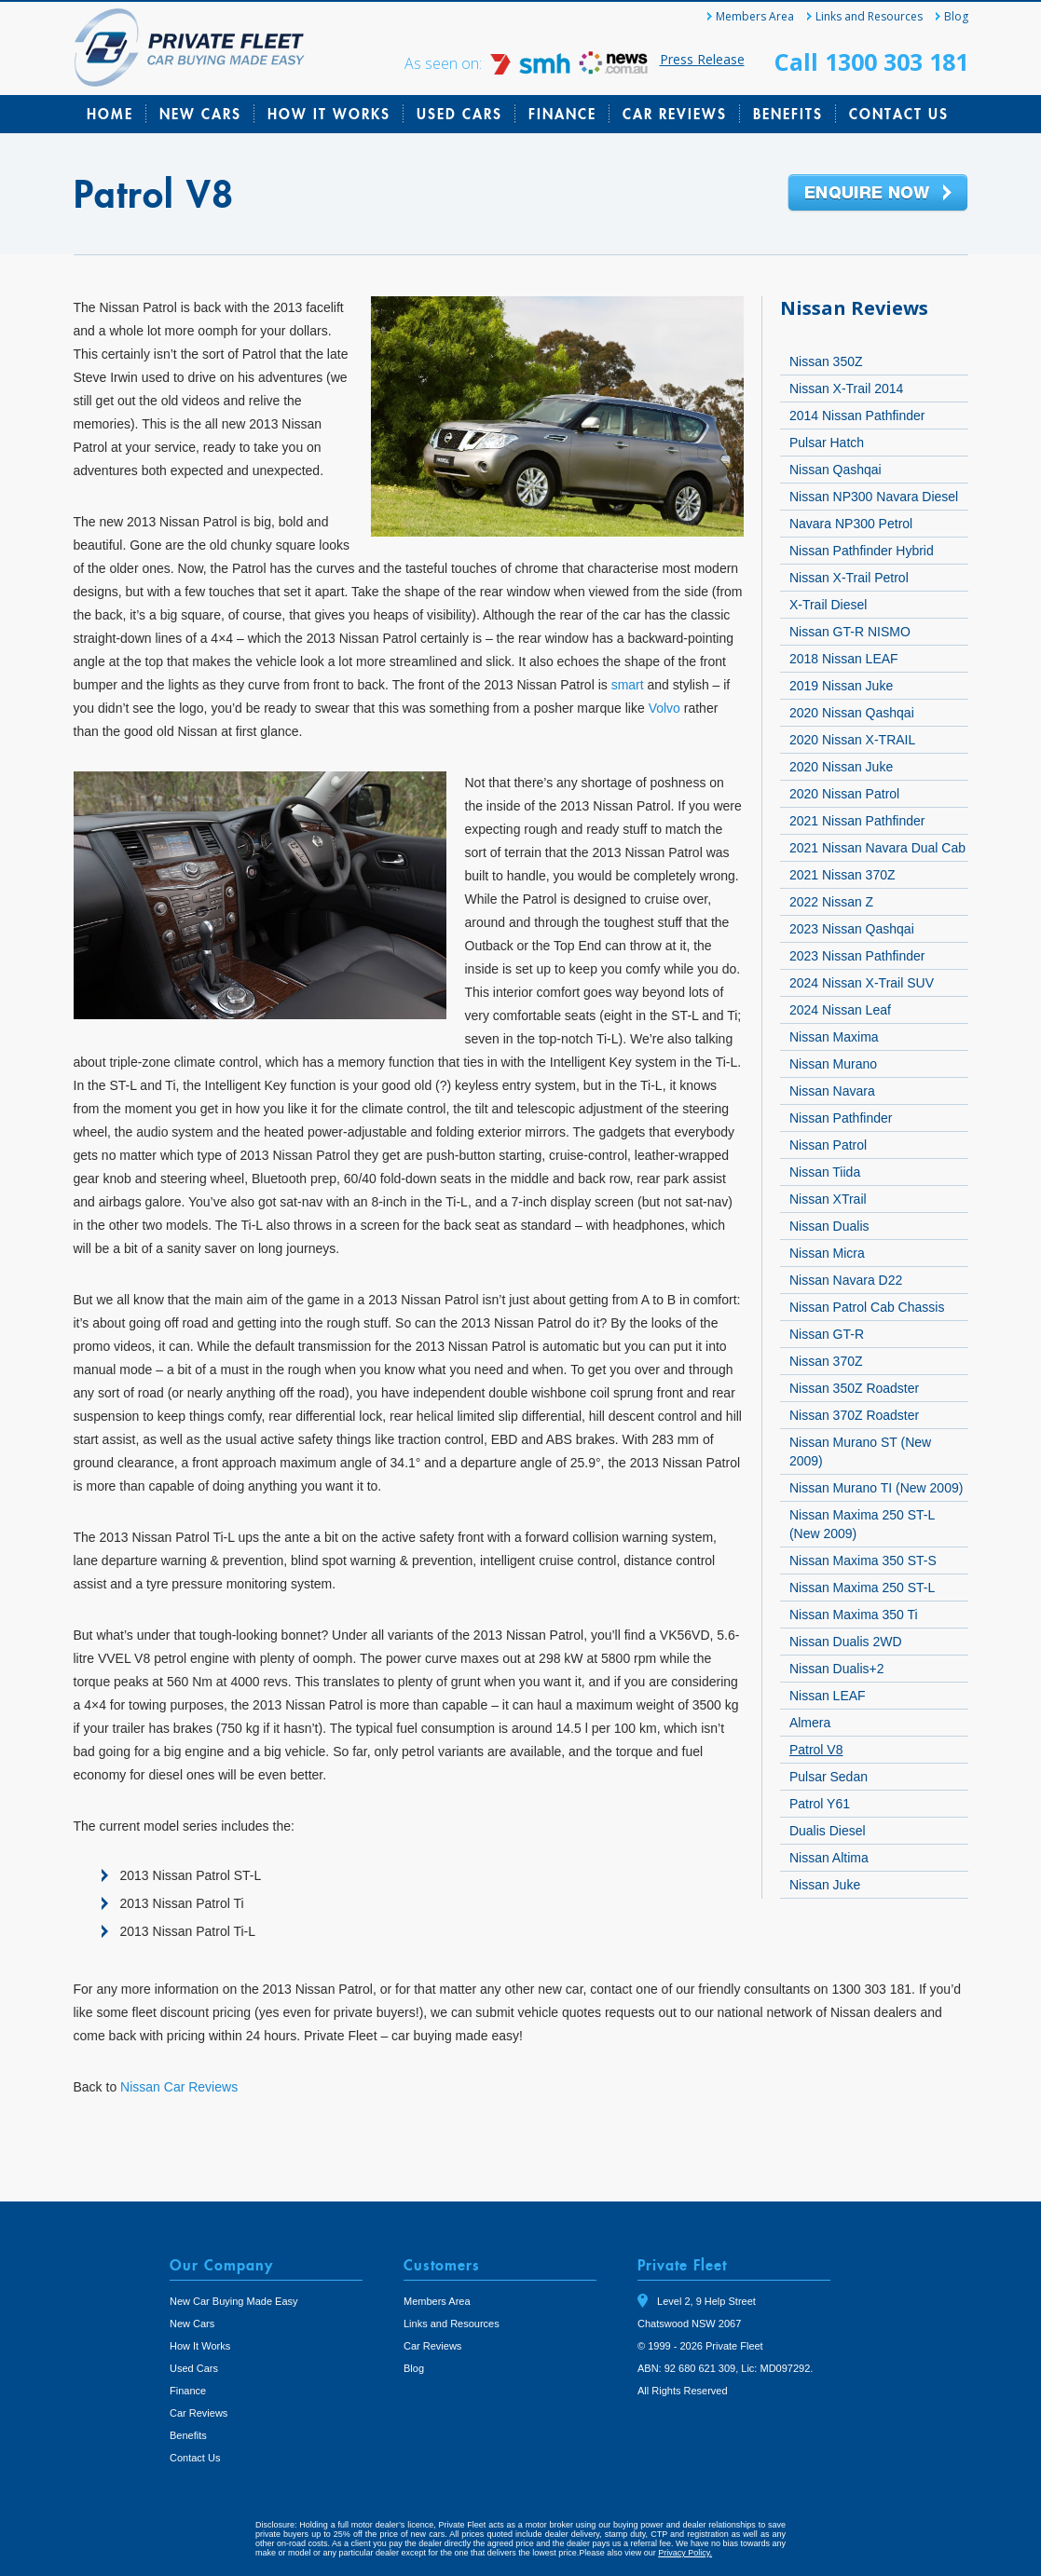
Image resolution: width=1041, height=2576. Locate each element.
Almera (809, 1722)
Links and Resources (869, 16)
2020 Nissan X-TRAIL (852, 739)
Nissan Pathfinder (841, 1118)
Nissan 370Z (826, 1361)
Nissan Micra (827, 1253)
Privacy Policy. (685, 2552)
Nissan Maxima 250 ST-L (862, 1587)
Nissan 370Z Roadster (854, 1415)
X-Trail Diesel (828, 604)
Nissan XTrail (828, 1199)
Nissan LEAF (827, 1695)
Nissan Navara (832, 1091)
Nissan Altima (829, 1857)
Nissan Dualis (829, 1226)
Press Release (702, 59)
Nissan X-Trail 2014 (846, 388)
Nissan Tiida (824, 1172)
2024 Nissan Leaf (840, 1009)
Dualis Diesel (827, 1830)
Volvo (664, 708)
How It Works (328, 113)
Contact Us (899, 113)
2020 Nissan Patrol (844, 793)
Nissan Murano (833, 1063)
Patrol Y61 (819, 1803)
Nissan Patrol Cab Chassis (867, 1307)
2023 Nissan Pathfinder (857, 955)
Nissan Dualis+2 (836, 1668)
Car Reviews (675, 113)
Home (110, 113)
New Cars (200, 113)
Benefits (788, 113)
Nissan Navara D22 (845, 1280)
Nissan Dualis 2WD (845, 1641)
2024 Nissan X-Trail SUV (861, 982)
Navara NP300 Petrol (850, 523)
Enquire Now (878, 193)
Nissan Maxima (834, 1036)
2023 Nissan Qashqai (851, 928)
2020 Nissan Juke (841, 766)
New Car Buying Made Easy (234, 2301)
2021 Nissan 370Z (842, 874)
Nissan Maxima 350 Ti (853, 1614)
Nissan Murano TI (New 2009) (876, 1487)
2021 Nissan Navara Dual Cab (877, 847)
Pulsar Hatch (826, 442)
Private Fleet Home (190, 47)
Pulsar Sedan (828, 1776)
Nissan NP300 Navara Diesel (873, 496)
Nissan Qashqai (835, 469)
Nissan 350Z (826, 361)
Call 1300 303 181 (871, 61)
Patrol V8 (816, 1749)
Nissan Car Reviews (179, 2086)
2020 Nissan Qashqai (851, 712)
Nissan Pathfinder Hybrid (861, 550)
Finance (562, 113)
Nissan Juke (824, 1884)
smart (627, 684)
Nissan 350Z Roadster (854, 1388)
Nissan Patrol (828, 1145)
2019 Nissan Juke (841, 685)
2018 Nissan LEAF (843, 658)
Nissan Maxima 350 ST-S (863, 1560)
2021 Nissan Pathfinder (857, 820)
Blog (956, 16)
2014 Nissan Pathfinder (857, 415)
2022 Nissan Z (831, 901)
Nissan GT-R (826, 1334)
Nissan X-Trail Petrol (849, 577)
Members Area (755, 16)
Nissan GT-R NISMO (850, 631)
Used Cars (459, 113)
